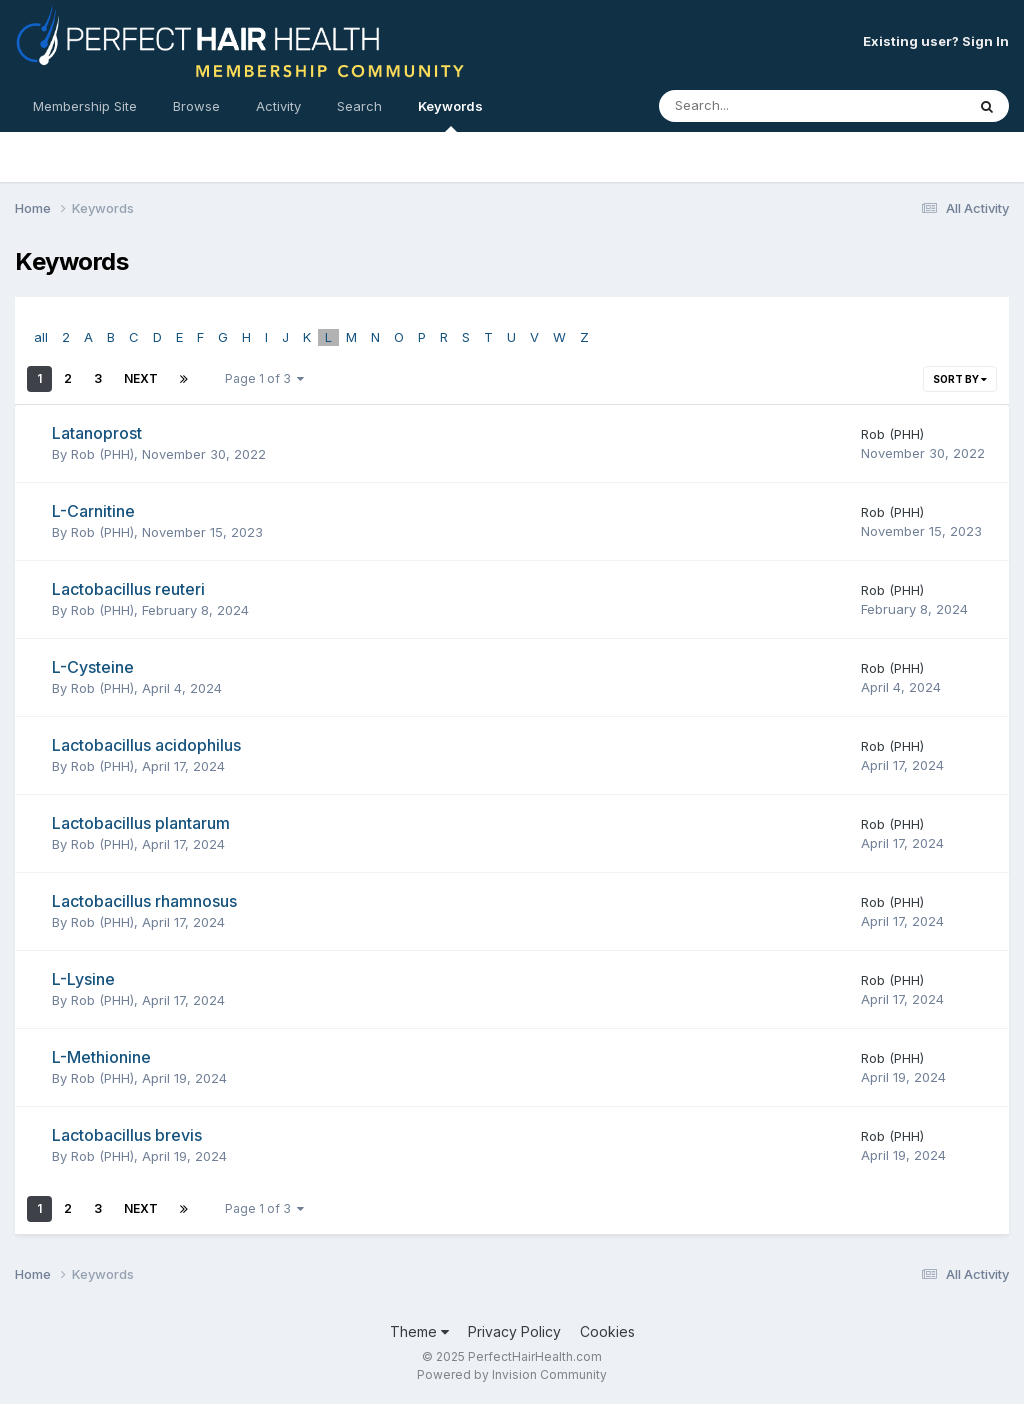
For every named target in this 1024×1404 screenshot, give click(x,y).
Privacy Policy (514, 1331)
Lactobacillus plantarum (141, 823)
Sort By (960, 379)
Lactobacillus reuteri (128, 589)
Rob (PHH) (102, 454)
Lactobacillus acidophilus (146, 745)
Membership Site (85, 106)
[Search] (757, 106)
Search (359, 106)
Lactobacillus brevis (127, 1135)
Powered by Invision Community (512, 1374)
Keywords (450, 115)
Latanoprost (97, 433)
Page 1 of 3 (264, 378)
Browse (196, 106)
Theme (419, 1331)
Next (141, 378)
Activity (278, 106)
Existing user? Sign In (936, 41)
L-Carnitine (93, 511)
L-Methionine (101, 1057)
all (41, 337)
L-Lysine (83, 979)
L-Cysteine (93, 667)
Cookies (607, 1331)
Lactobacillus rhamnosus (144, 901)
